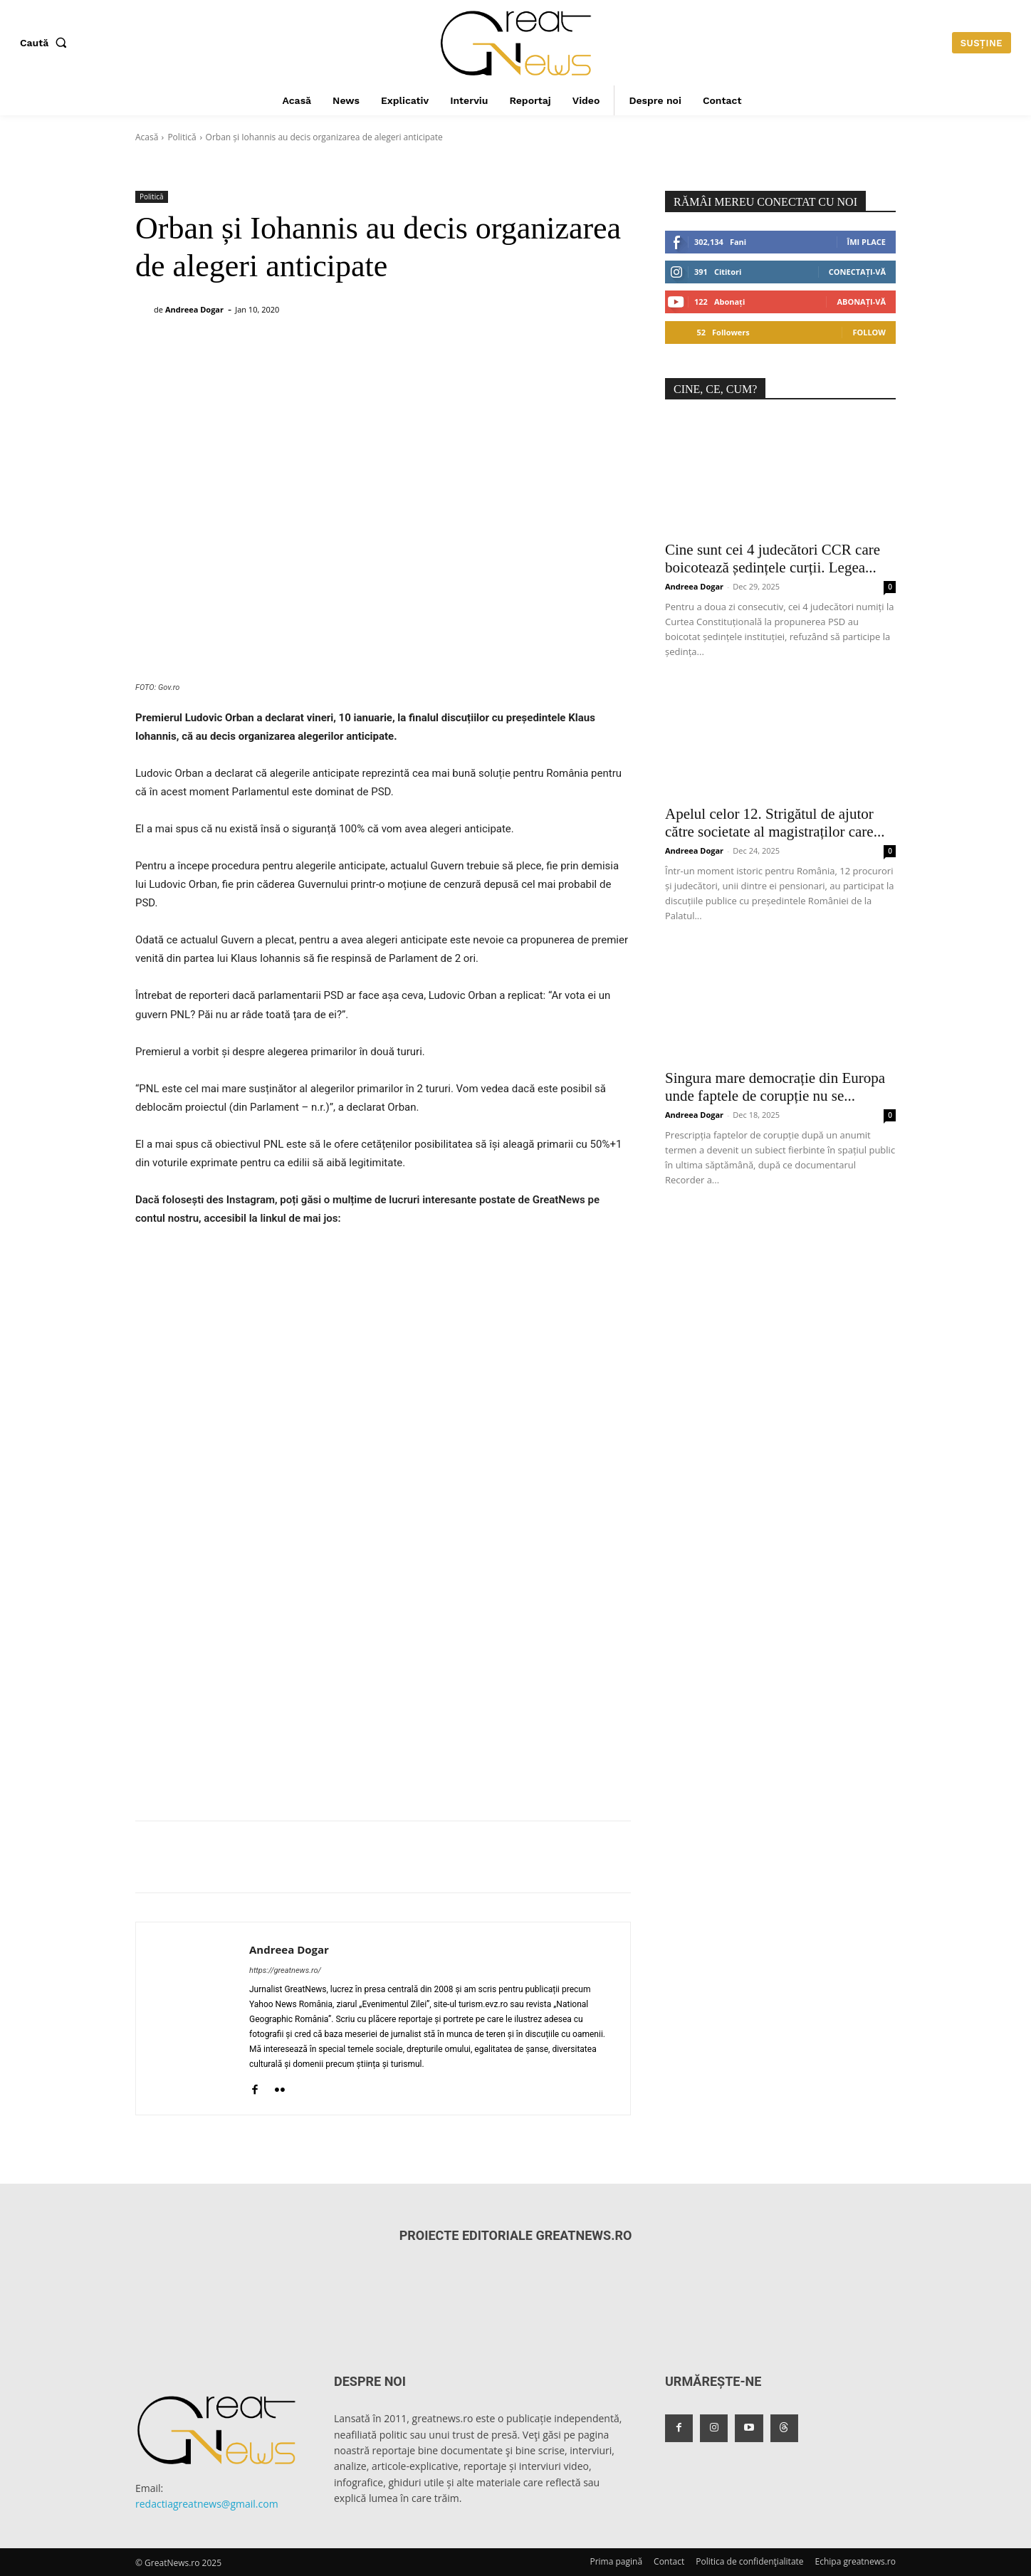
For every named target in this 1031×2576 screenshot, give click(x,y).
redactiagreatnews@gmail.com (206, 2503)
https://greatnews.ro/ (285, 1970)
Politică (181, 137)
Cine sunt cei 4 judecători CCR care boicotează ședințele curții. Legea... (772, 558)
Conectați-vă (857, 271)
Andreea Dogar (194, 309)
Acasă (146, 137)
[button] (46, 43)
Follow (869, 332)
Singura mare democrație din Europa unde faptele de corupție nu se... (775, 1086)
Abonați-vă (861, 301)
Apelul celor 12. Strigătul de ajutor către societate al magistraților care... (774, 822)
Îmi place (866, 241)
